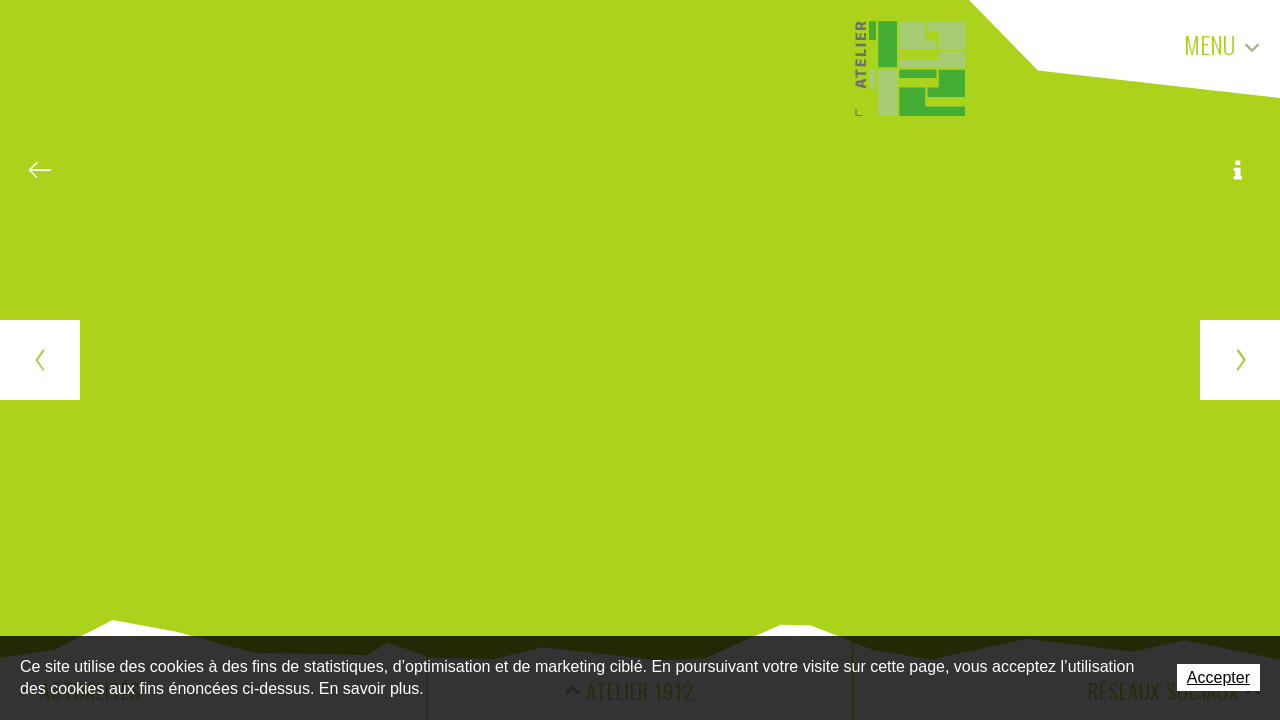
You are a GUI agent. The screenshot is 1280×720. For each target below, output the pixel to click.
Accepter (1218, 677)
